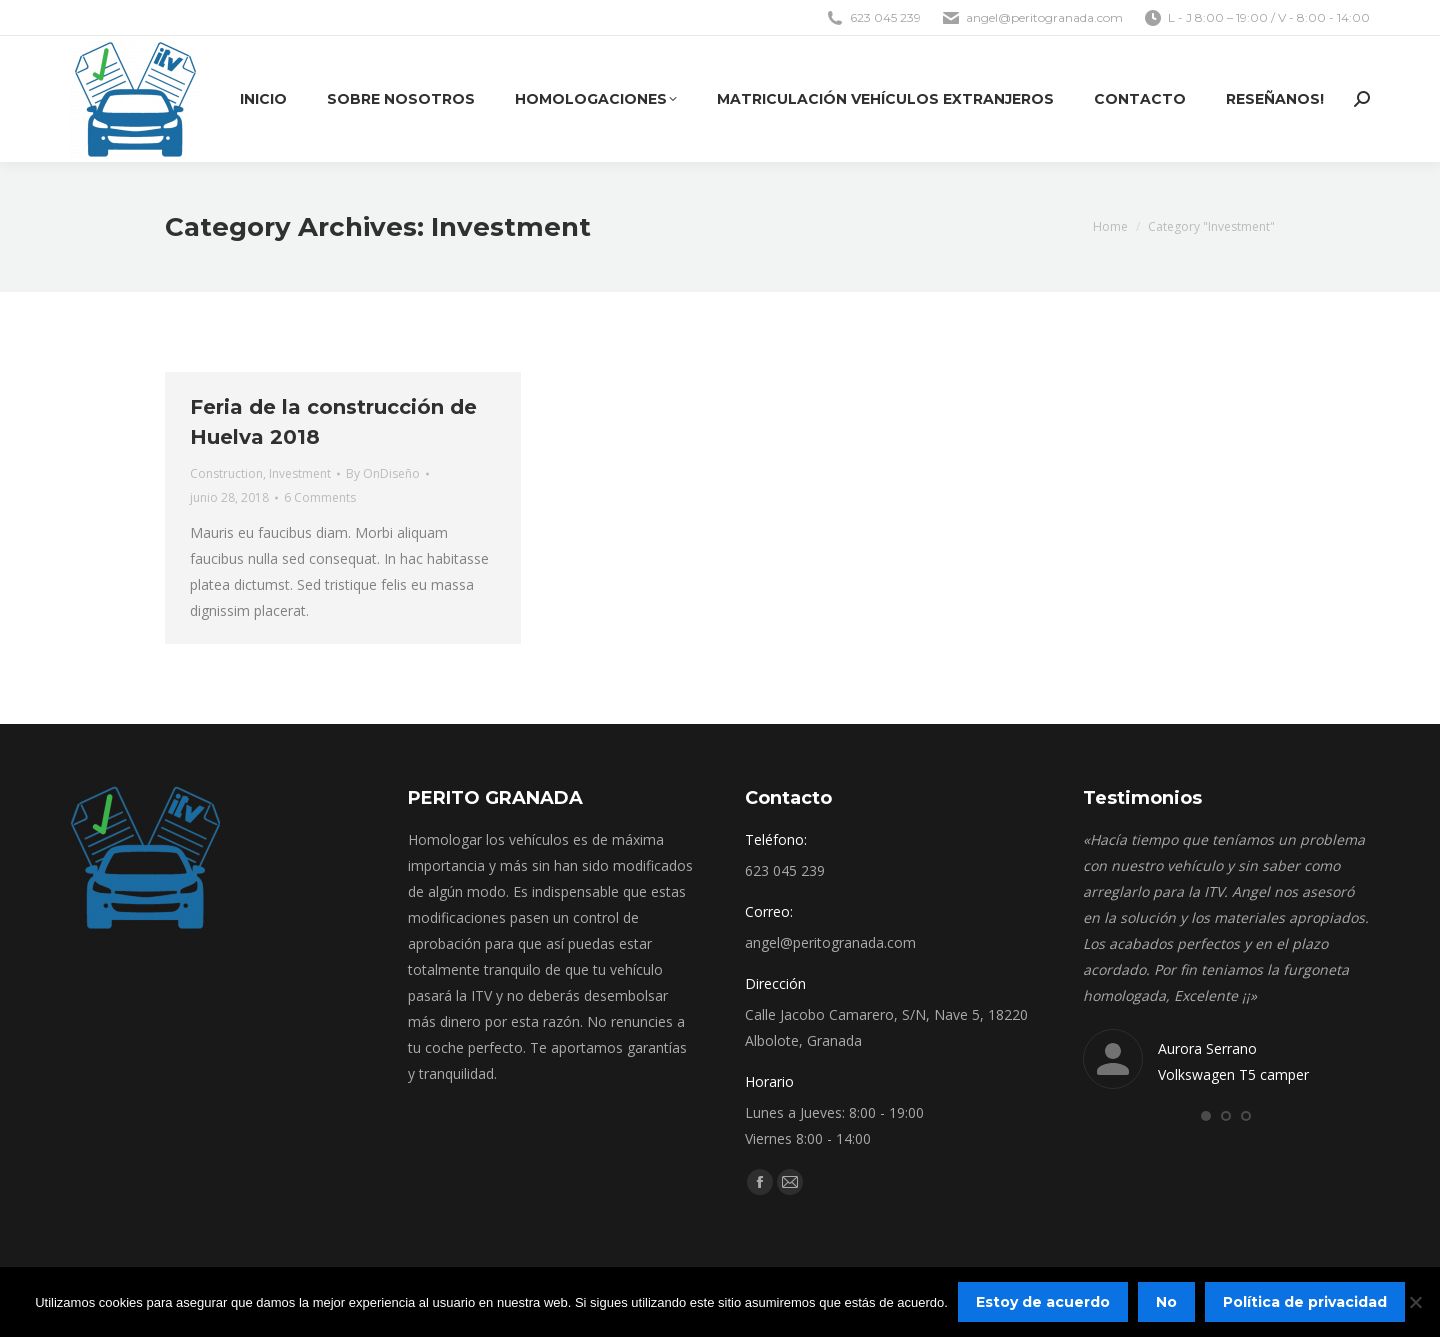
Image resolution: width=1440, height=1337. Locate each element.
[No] (1415, 1302)
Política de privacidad (1305, 1302)
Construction (226, 473)
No (1166, 1302)
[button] (1206, 1116)
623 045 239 (873, 18)
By (383, 473)
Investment (300, 473)
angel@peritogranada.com (1032, 18)
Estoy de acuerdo (1043, 1302)
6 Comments (320, 497)
